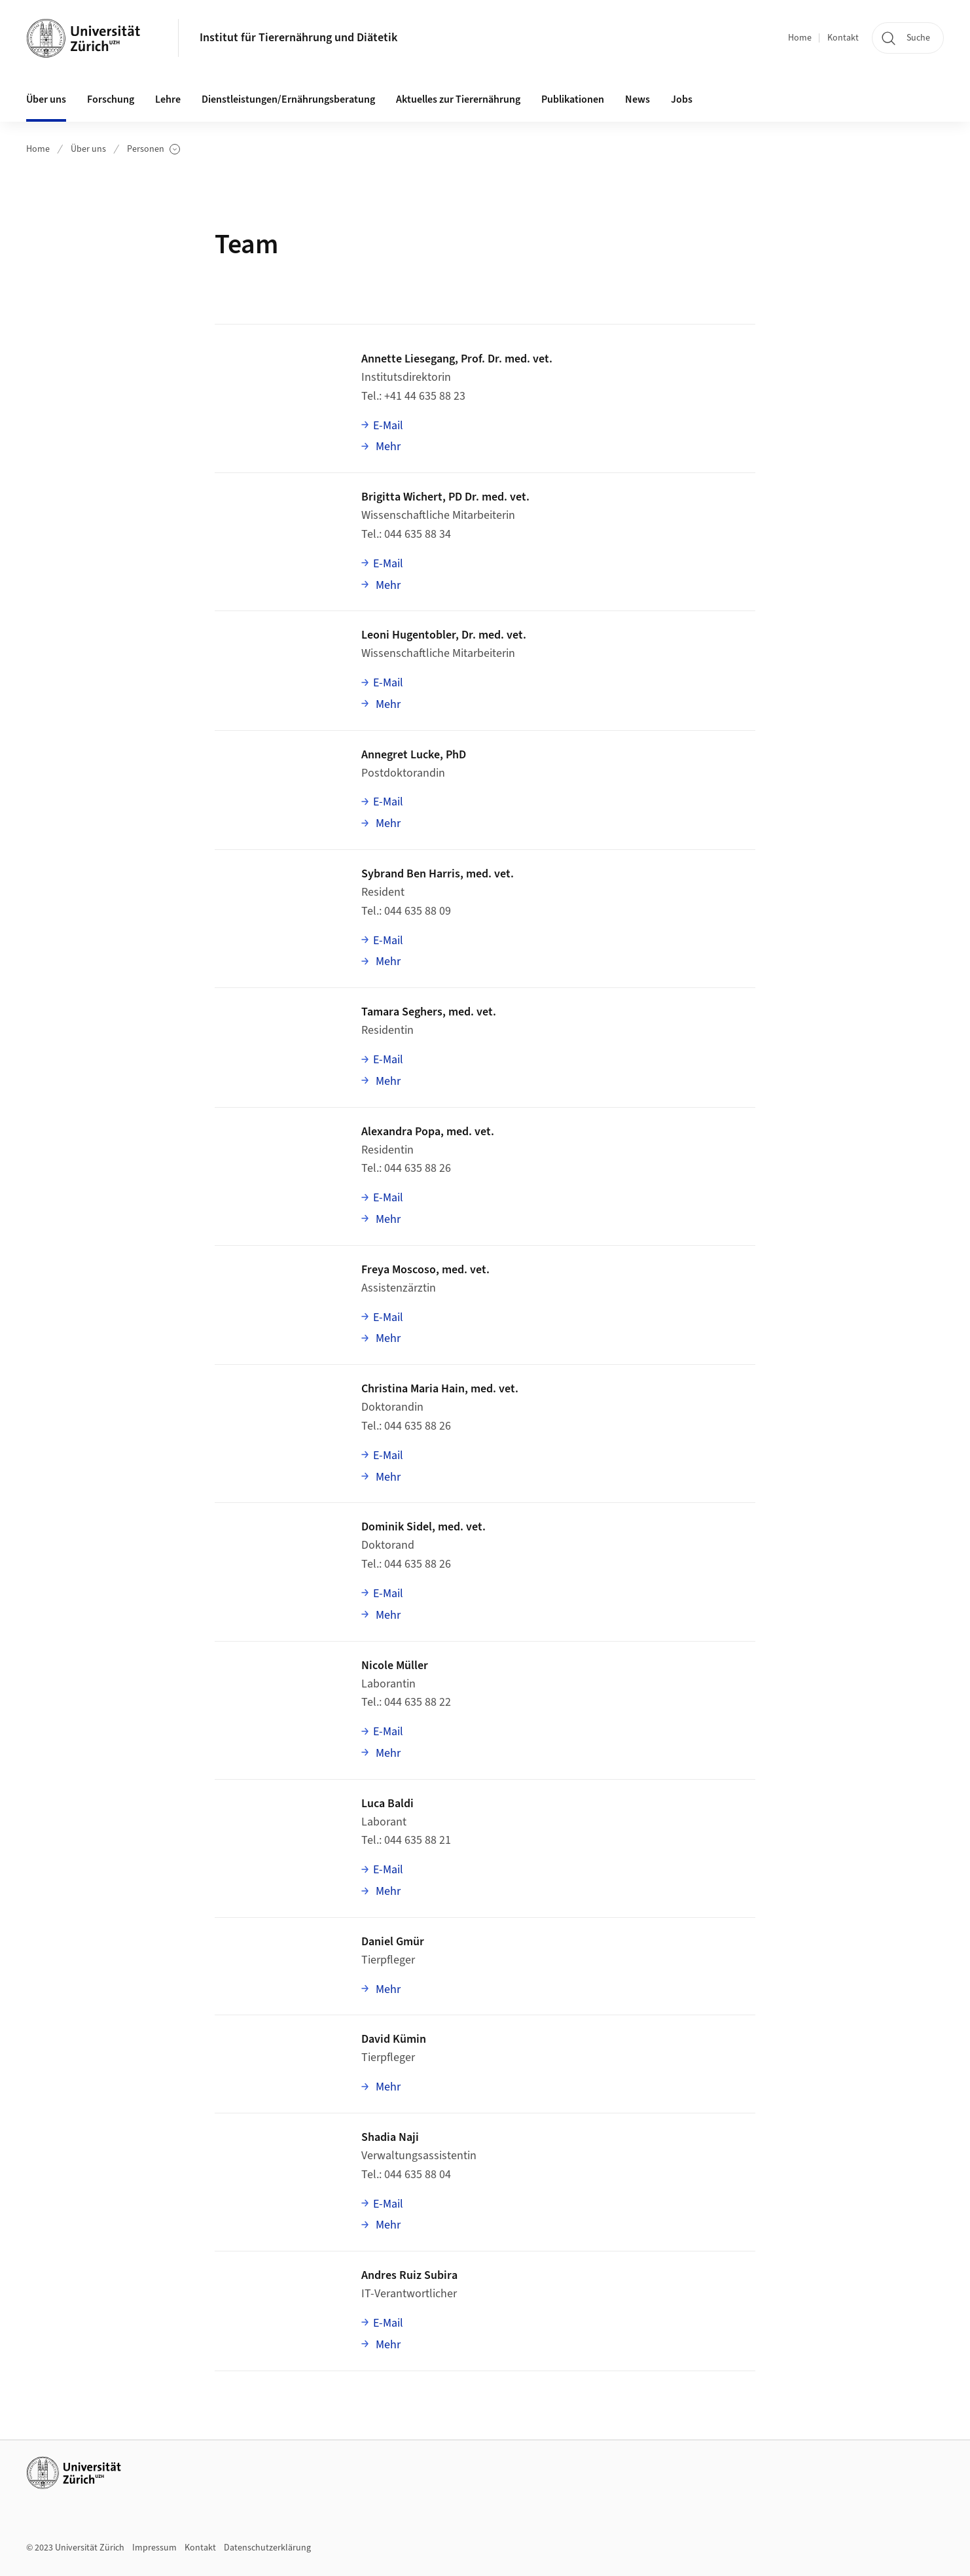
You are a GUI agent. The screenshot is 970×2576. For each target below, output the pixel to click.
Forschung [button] (110, 99)
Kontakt (843, 37)
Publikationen (572, 99)
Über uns (88, 149)
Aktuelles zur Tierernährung (458, 99)
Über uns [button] (46, 99)
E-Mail (388, 425)
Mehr (387, 446)
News (637, 99)
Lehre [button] (168, 99)
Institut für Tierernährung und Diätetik (298, 37)
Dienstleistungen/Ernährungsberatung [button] (288, 99)
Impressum (154, 2547)
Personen (153, 149)
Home (800, 37)
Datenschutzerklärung (267, 2547)
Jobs (681, 99)
